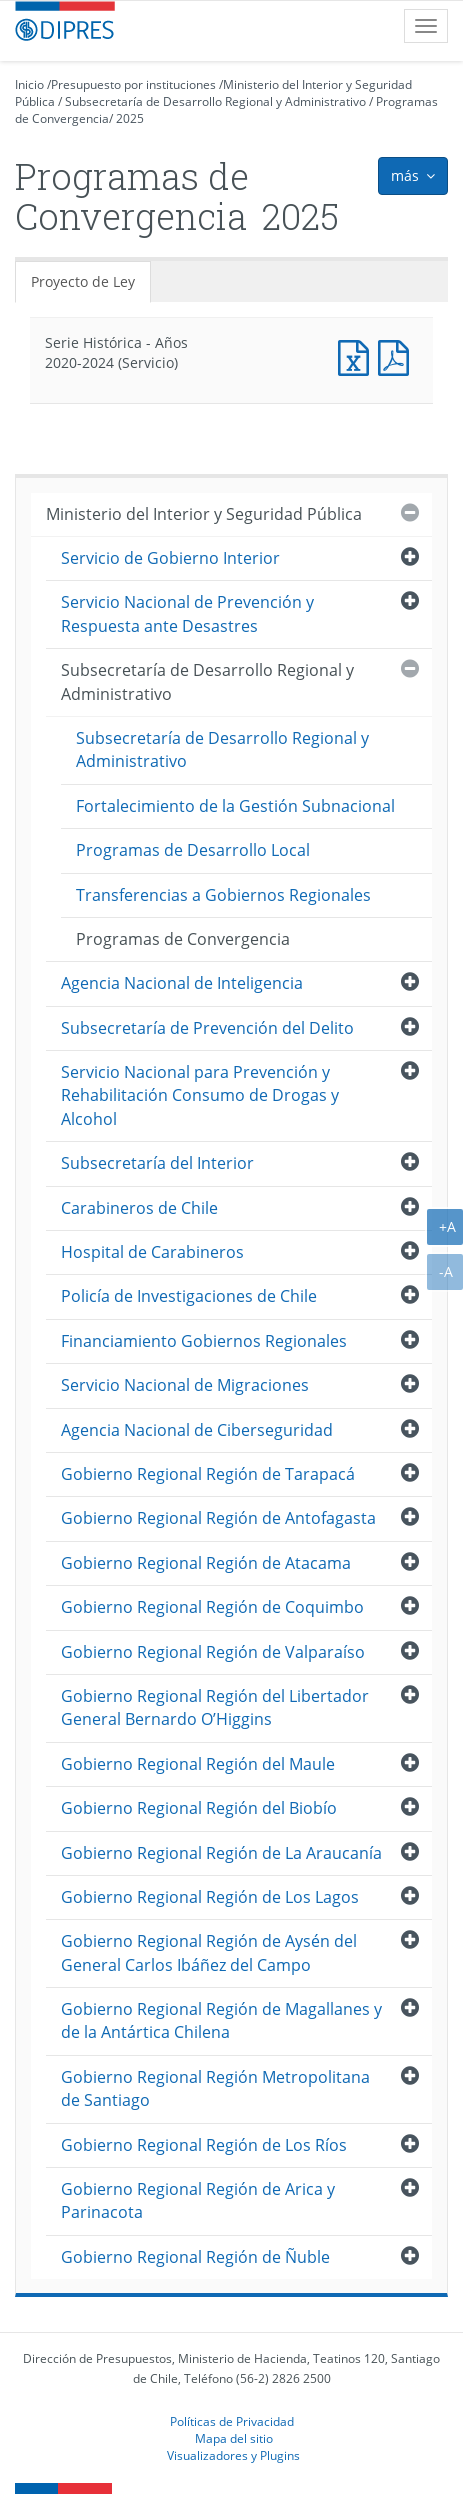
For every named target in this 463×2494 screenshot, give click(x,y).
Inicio (29, 84)
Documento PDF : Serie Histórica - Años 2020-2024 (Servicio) (398, 355)
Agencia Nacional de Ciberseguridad (197, 1430)
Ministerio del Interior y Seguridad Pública (204, 514)
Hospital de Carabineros (152, 1252)
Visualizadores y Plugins (233, 2455)
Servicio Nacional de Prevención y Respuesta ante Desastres (187, 613)
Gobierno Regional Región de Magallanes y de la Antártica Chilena (221, 2020)
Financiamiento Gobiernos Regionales (204, 1341)
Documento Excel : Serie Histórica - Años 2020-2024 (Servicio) (358, 355)
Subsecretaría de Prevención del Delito (207, 1028)
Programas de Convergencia (183, 939)
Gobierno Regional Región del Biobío (199, 1808)
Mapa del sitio (234, 2438)
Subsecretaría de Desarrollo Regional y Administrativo (215, 101)
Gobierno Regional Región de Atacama (206, 1563)
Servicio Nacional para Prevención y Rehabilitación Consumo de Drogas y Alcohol (200, 1095)
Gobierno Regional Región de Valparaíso (213, 1652)
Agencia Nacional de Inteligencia (182, 983)
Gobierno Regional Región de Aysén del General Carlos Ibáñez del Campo (209, 1952)
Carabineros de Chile (139, 1208)
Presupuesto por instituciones (133, 84)
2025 (130, 118)
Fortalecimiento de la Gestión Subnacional (235, 806)
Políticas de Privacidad (232, 2421)
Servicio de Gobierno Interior (170, 558)
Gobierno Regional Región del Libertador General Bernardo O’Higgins (215, 1707)
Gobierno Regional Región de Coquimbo (212, 1607)
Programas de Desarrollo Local (193, 850)
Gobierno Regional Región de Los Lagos (210, 1897)
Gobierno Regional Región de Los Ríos (204, 2145)
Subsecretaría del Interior (157, 1163)
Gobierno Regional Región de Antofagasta (218, 1518)
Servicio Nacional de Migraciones (185, 1385)
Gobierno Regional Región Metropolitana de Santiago (215, 2088)
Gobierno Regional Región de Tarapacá (208, 1474)
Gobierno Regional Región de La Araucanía (221, 1853)
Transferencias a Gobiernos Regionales (223, 895)
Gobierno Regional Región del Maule (198, 1764)
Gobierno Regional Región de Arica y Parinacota (198, 2200)
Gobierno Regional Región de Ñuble (195, 2257)
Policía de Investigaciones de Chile (189, 1296)
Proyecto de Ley (83, 281)
